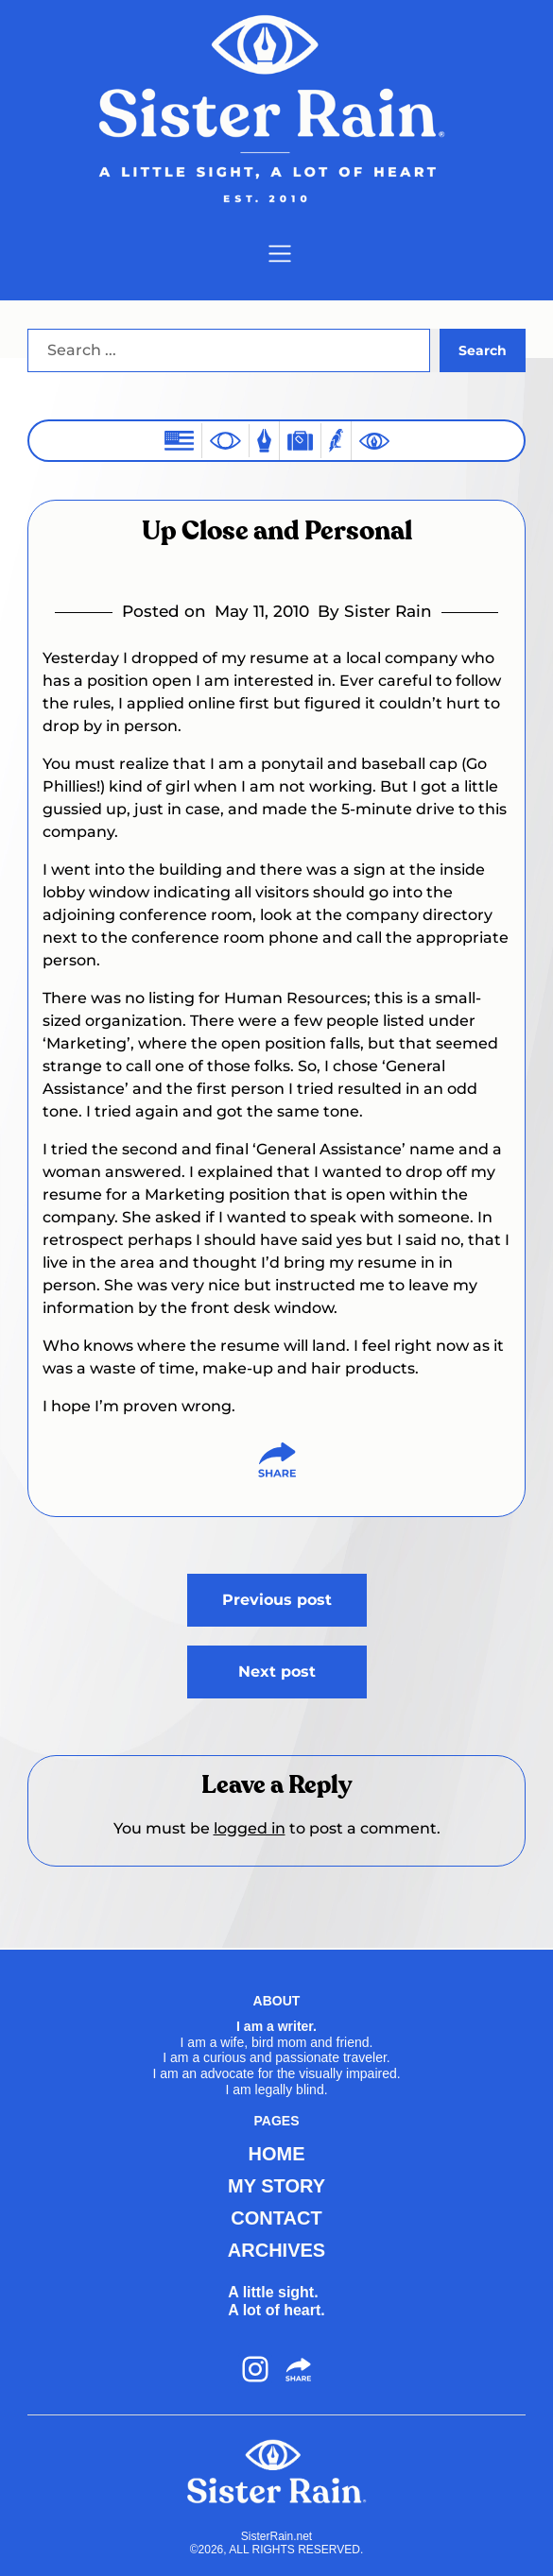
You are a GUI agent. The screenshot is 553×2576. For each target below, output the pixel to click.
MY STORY (276, 2185)
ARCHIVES (276, 2250)
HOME (277, 2153)
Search (482, 350)
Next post (277, 1671)
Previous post (277, 1600)
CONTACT (276, 2218)
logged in (249, 1828)
